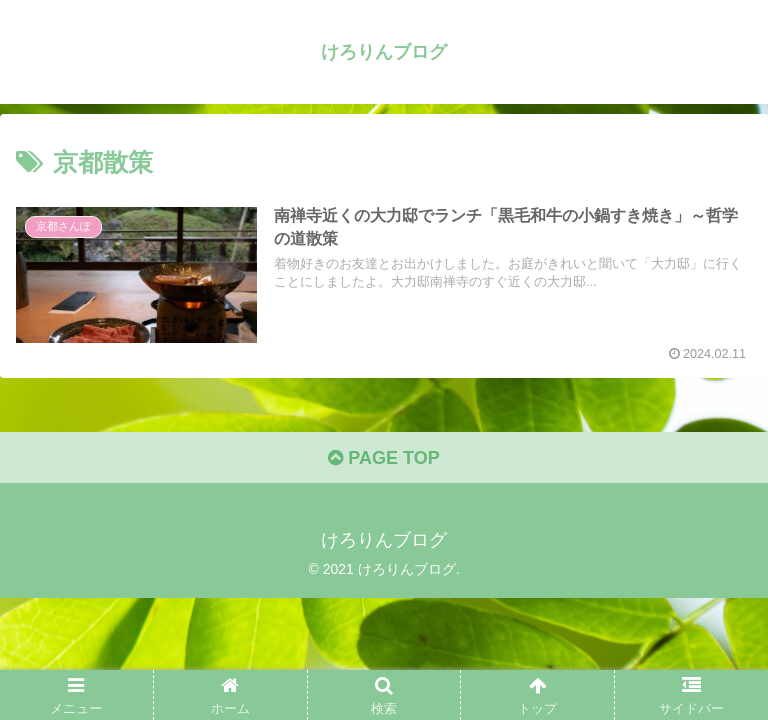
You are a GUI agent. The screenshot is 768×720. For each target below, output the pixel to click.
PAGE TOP (383, 458)
